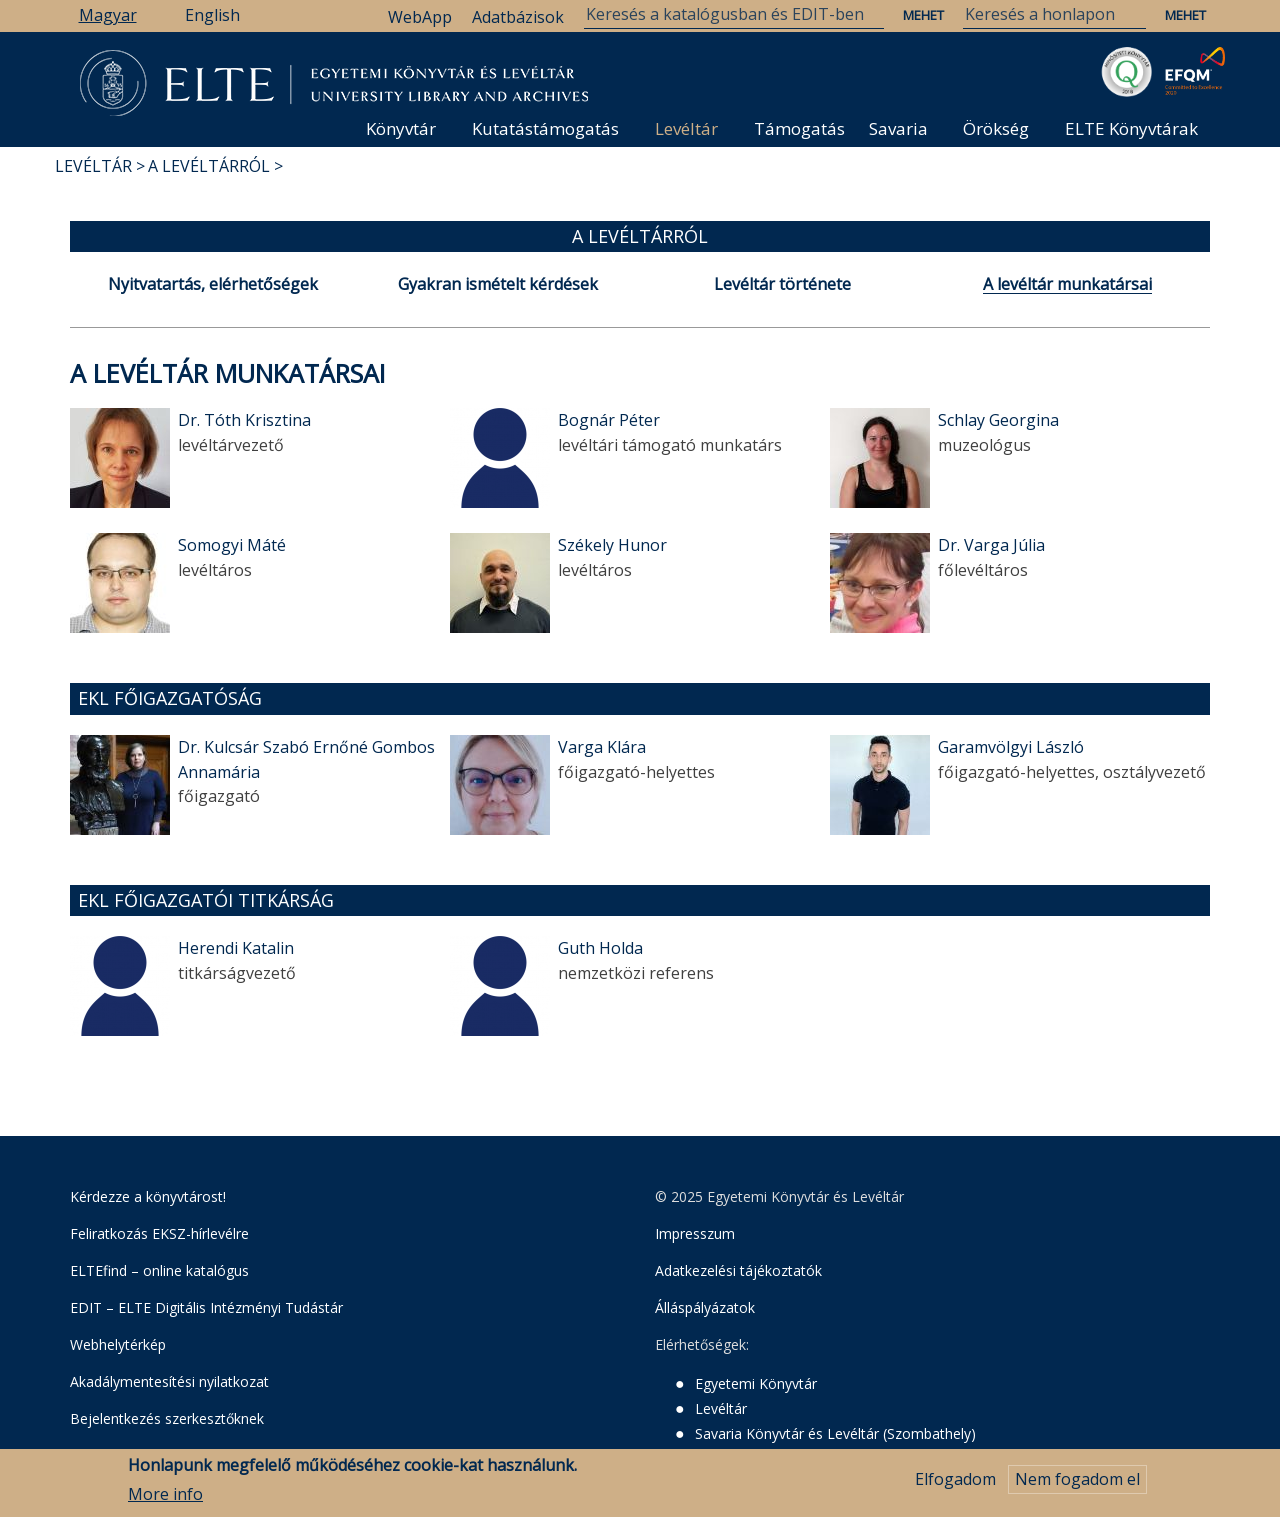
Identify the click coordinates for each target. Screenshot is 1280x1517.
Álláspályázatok (705, 1307)
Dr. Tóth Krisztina (244, 420)
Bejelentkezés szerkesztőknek (167, 1418)
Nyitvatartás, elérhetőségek (213, 284)
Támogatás (799, 128)
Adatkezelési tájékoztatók (738, 1270)
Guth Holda (600, 948)
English (212, 15)
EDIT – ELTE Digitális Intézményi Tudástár (206, 1307)
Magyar (108, 15)
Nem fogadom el (1077, 1486)
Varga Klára (602, 747)
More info (165, 1500)
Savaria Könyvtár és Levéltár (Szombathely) (835, 1433)
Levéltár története (782, 284)
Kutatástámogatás (545, 128)
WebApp (420, 17)
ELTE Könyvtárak (1131, 128)
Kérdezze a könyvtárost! (148, 1196)
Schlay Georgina (998, 420)
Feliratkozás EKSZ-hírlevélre (159, 1233)
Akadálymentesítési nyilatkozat (169, 1381)
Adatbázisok (518, 17)
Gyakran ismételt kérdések (498, 284)
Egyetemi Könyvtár (756, 1383)
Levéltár (686, 128)
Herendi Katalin (236, 948)
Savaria (898, 128)
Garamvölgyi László (1011, 747)
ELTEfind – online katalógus (159, 1270)
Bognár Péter (609, 420)
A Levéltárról (209, 166)
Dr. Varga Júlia (991, 545)
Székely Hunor (612, 545)
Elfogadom (955, 1486)
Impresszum (695, 1233)
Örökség (996, 128)
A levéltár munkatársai (1067, 284)
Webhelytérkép (118, 1344)
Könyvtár (401, 128)
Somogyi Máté (232, 545)
